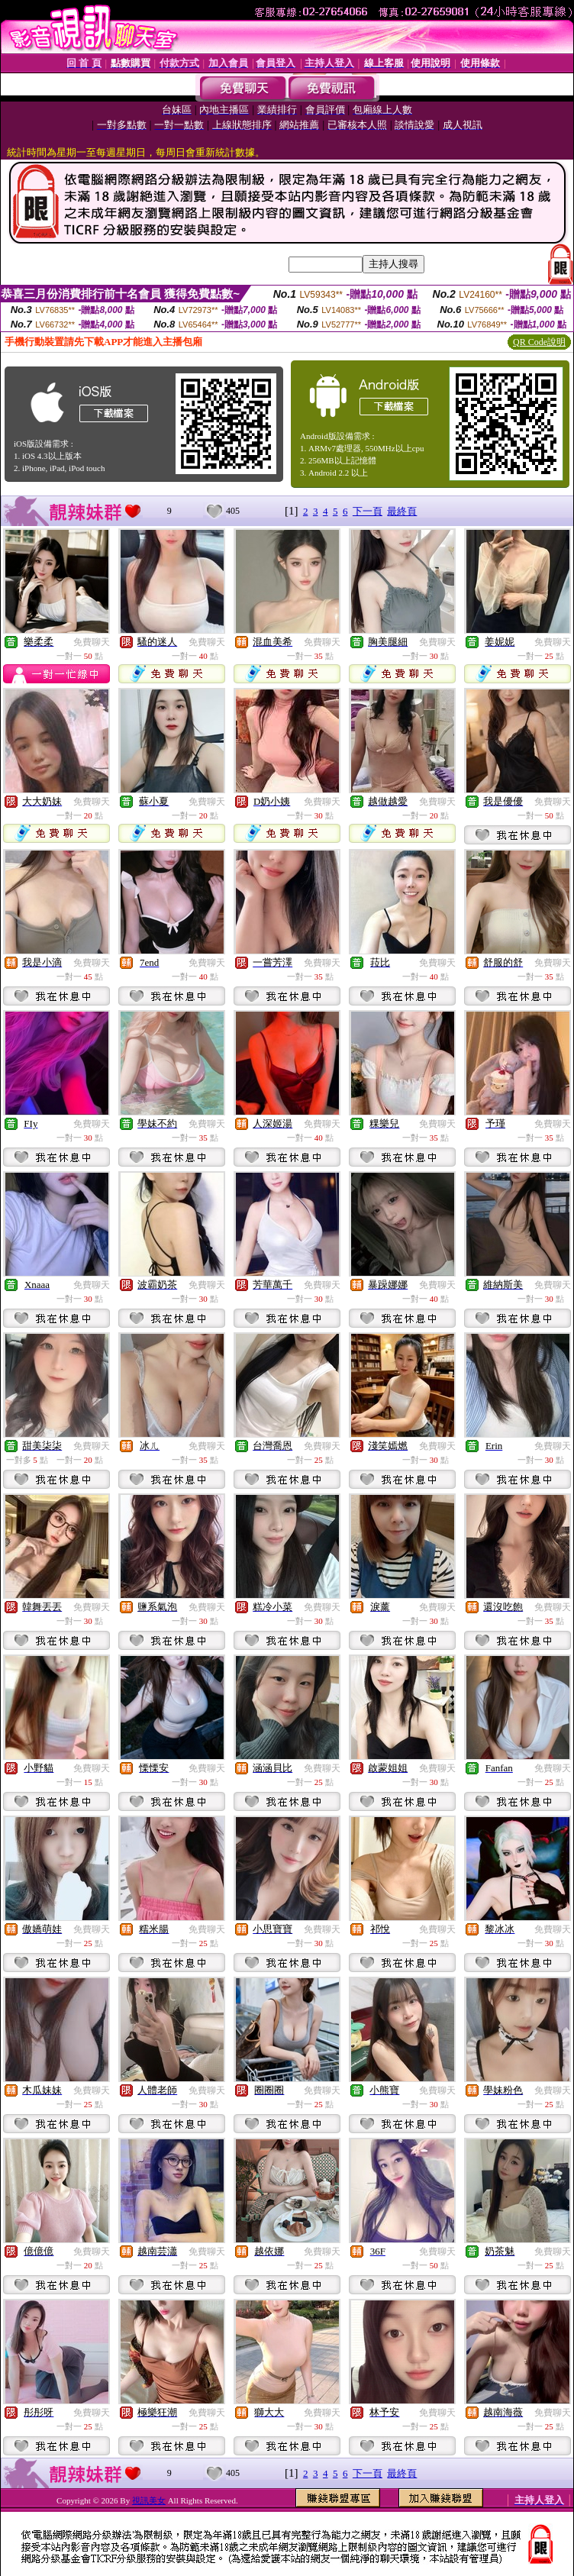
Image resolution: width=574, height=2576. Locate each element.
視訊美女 (149, 2500)
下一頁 (367, 511)
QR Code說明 (539, 342)
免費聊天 (91, 642)
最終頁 (402, 511)
